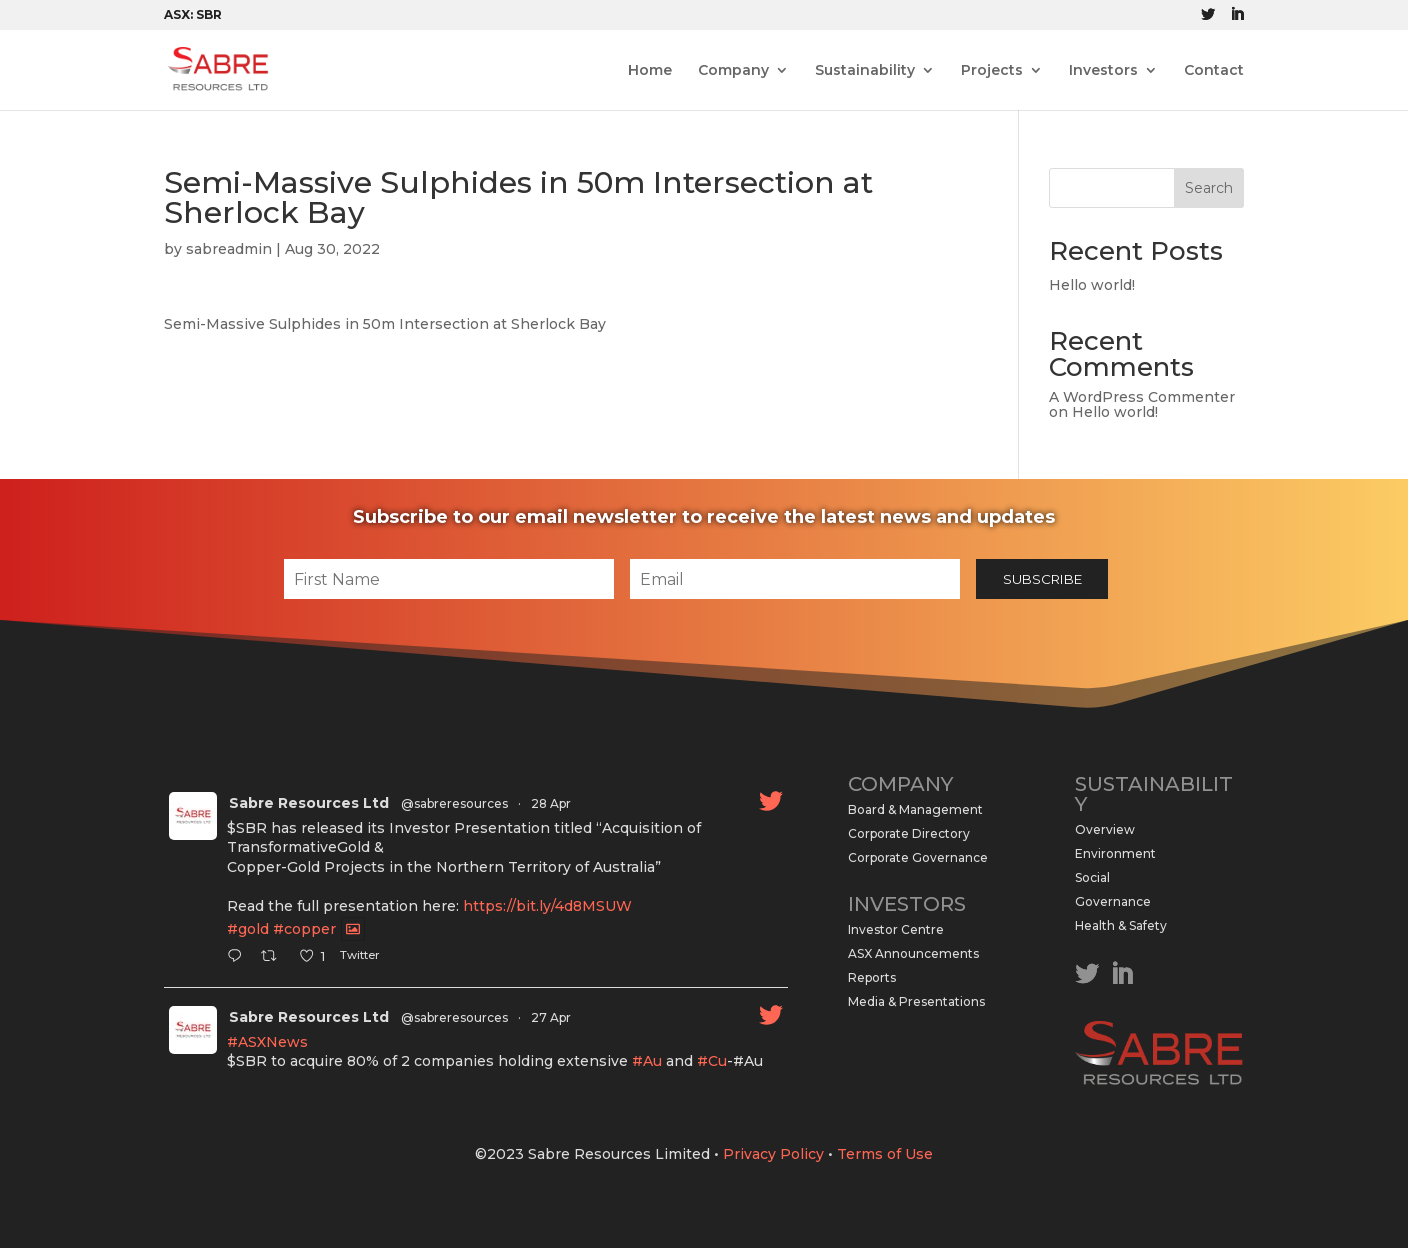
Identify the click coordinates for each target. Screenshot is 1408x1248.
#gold (248, 929)
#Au (647, 1061)
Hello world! (1092, 285)
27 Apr (551, 1017)
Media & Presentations (916, 1001)
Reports (872, 977)
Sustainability (865, 71)
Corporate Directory (909, 833)
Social (1092, 877)
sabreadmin (229, 249)
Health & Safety (1121, 925)
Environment (1115, 853)
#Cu (712, 1061)
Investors (1103, 71)
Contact (1214, 71)
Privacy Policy (773, 1154)
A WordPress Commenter (1142, 397)
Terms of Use (885, 1154)
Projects (992, 71)
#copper (304, 929)
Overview (1105, 829)
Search (1209, 188)
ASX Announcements (913, 953)
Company (733, 71)
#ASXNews (267, 1042)
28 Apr (551, 803)
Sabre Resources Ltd (309, 803)
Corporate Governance (918, 857)
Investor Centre (896, 929)
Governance (1113, 901)
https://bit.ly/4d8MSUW (547, 906)
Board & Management (915, 809)
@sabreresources (454, 803)
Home (650, 71)
